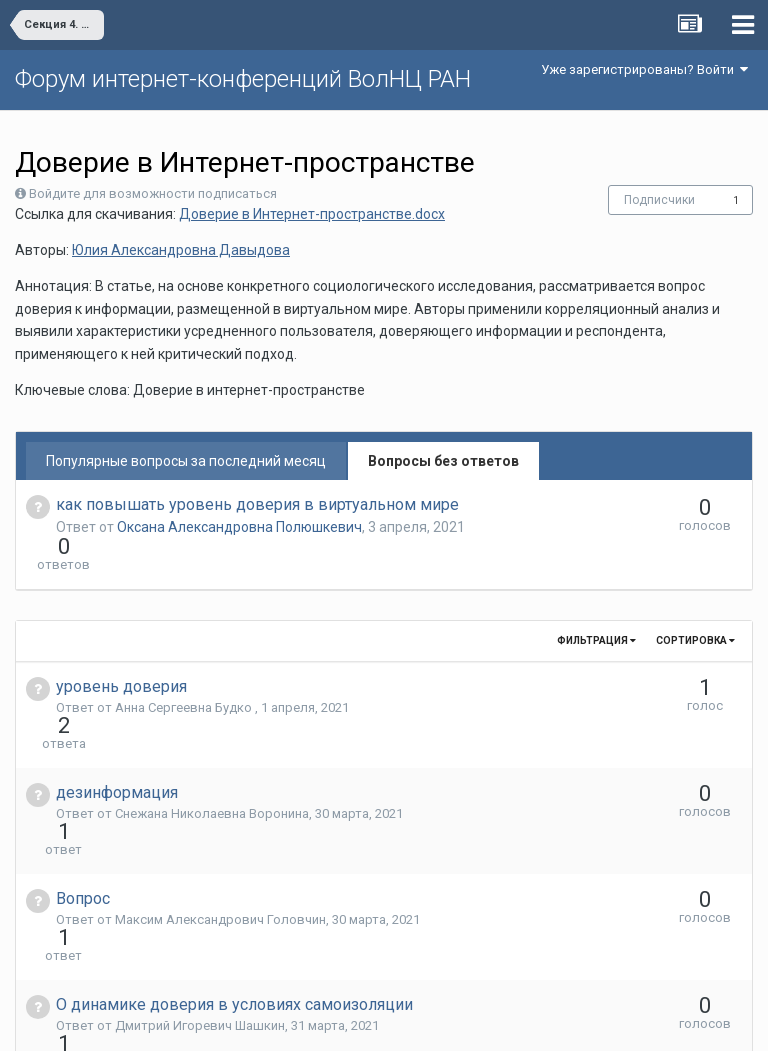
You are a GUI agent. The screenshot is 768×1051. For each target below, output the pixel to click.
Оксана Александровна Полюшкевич (239, 527)
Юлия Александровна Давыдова (181, 250)
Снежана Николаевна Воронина (212, 741)
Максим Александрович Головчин (220, 811)
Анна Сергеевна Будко (185, 671)
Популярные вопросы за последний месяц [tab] (186, 461)
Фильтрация (596, 604)
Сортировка (695, 604)
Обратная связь (415, 1021)
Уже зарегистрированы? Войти (644, 69)
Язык (322, 1021)
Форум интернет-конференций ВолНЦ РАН (243, 79)
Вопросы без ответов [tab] (443, 461)
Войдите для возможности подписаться (153, 193)
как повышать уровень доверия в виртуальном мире (257, 504)
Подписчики (659, 200)
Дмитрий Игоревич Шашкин (200, 881)
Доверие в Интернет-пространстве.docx (312, 214)
